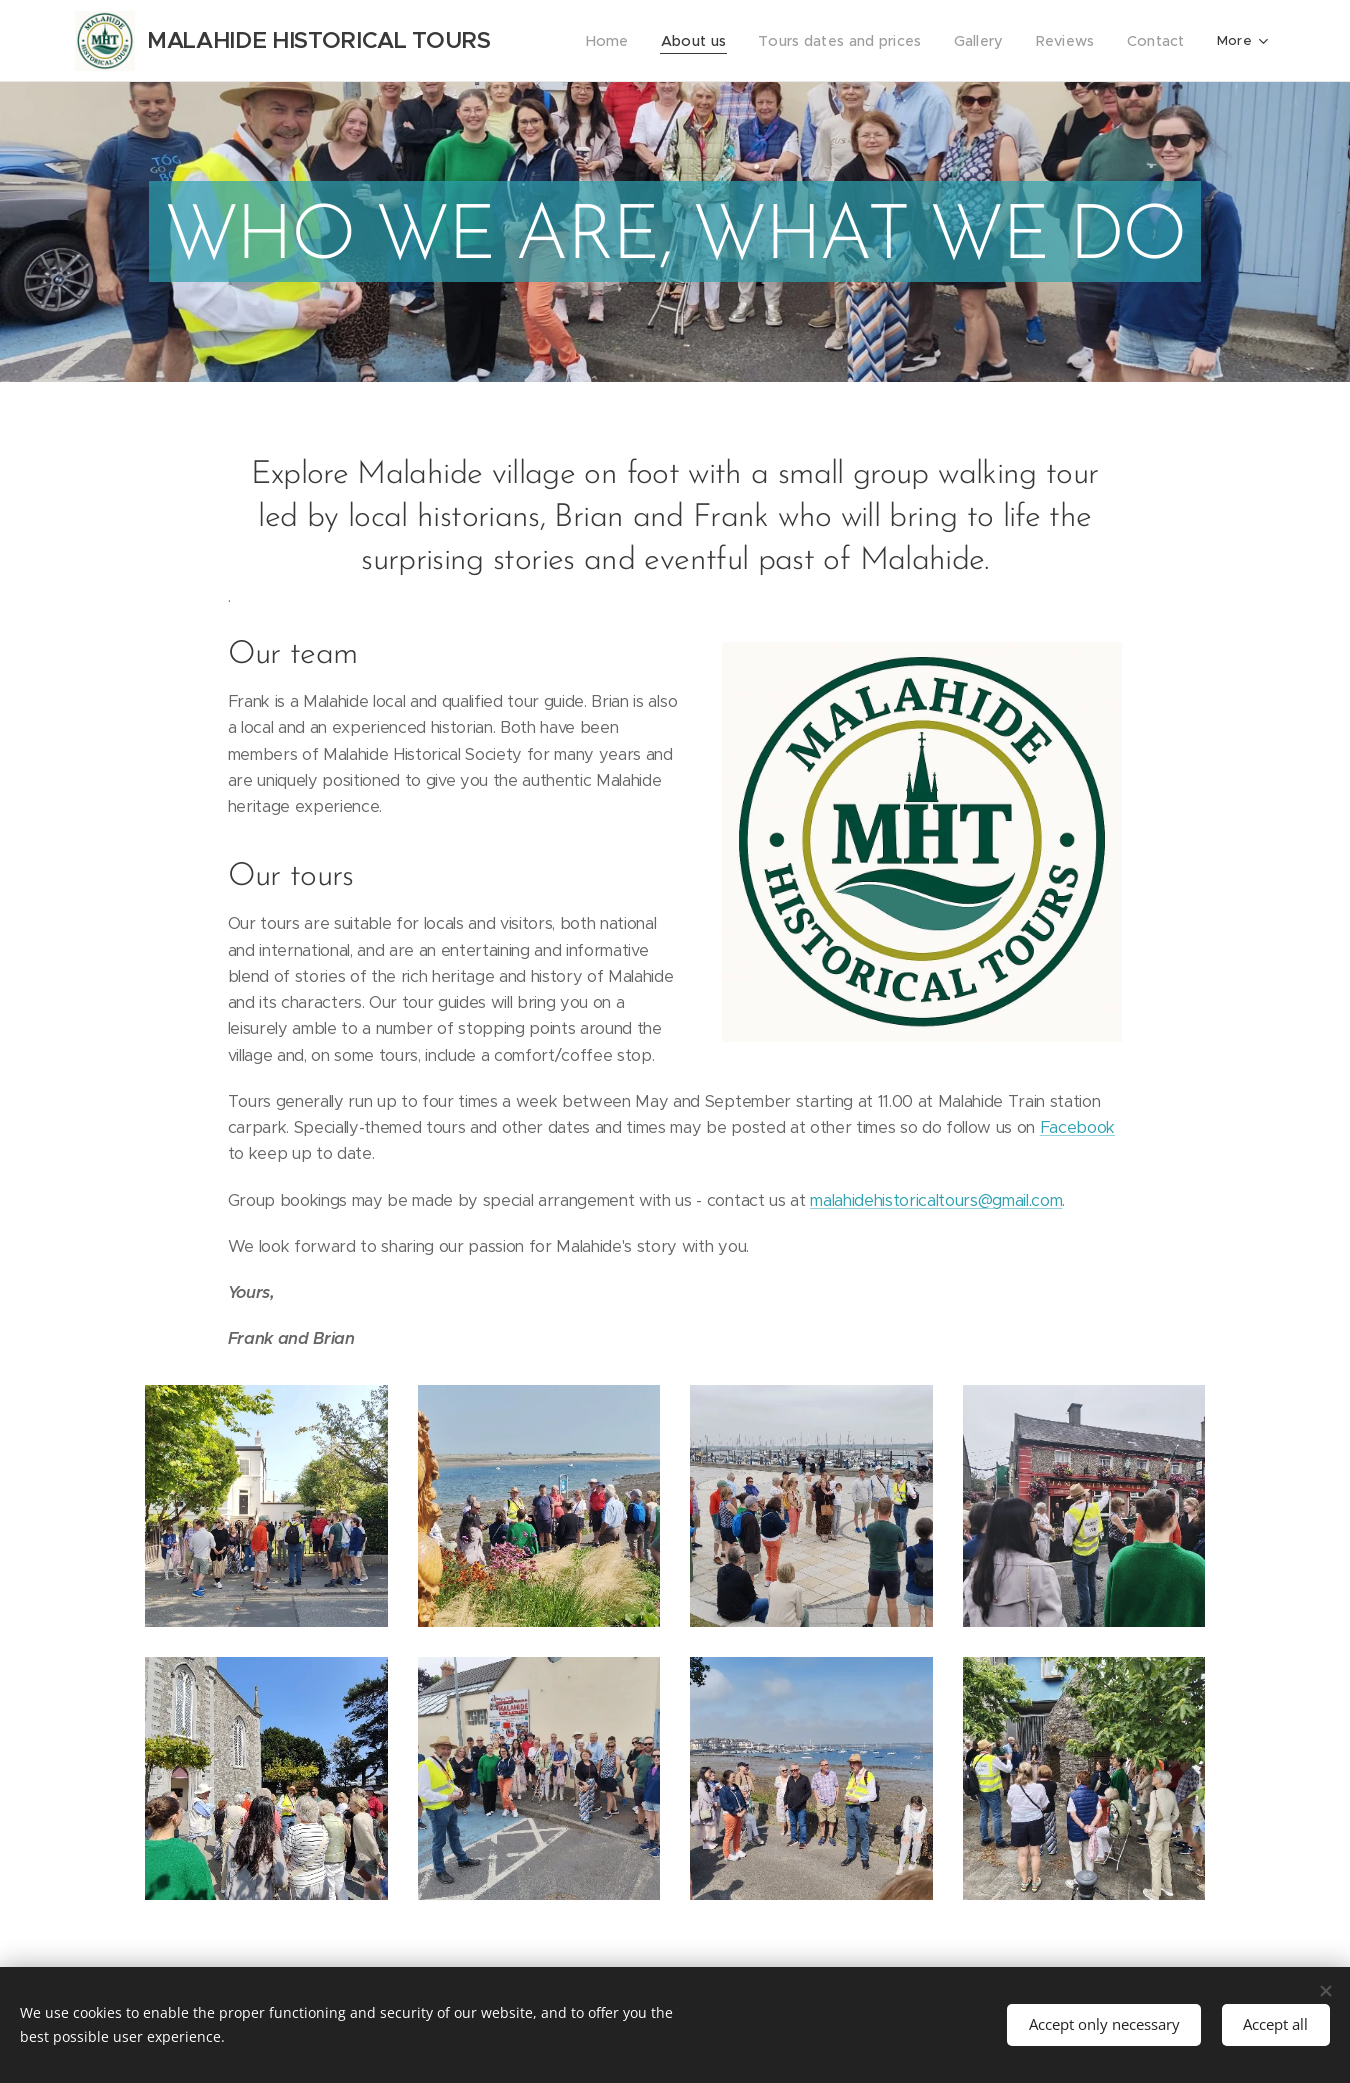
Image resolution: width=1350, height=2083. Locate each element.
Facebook (1077, 1127)
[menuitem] (633, 41)
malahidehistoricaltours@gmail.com (936, 1200)
